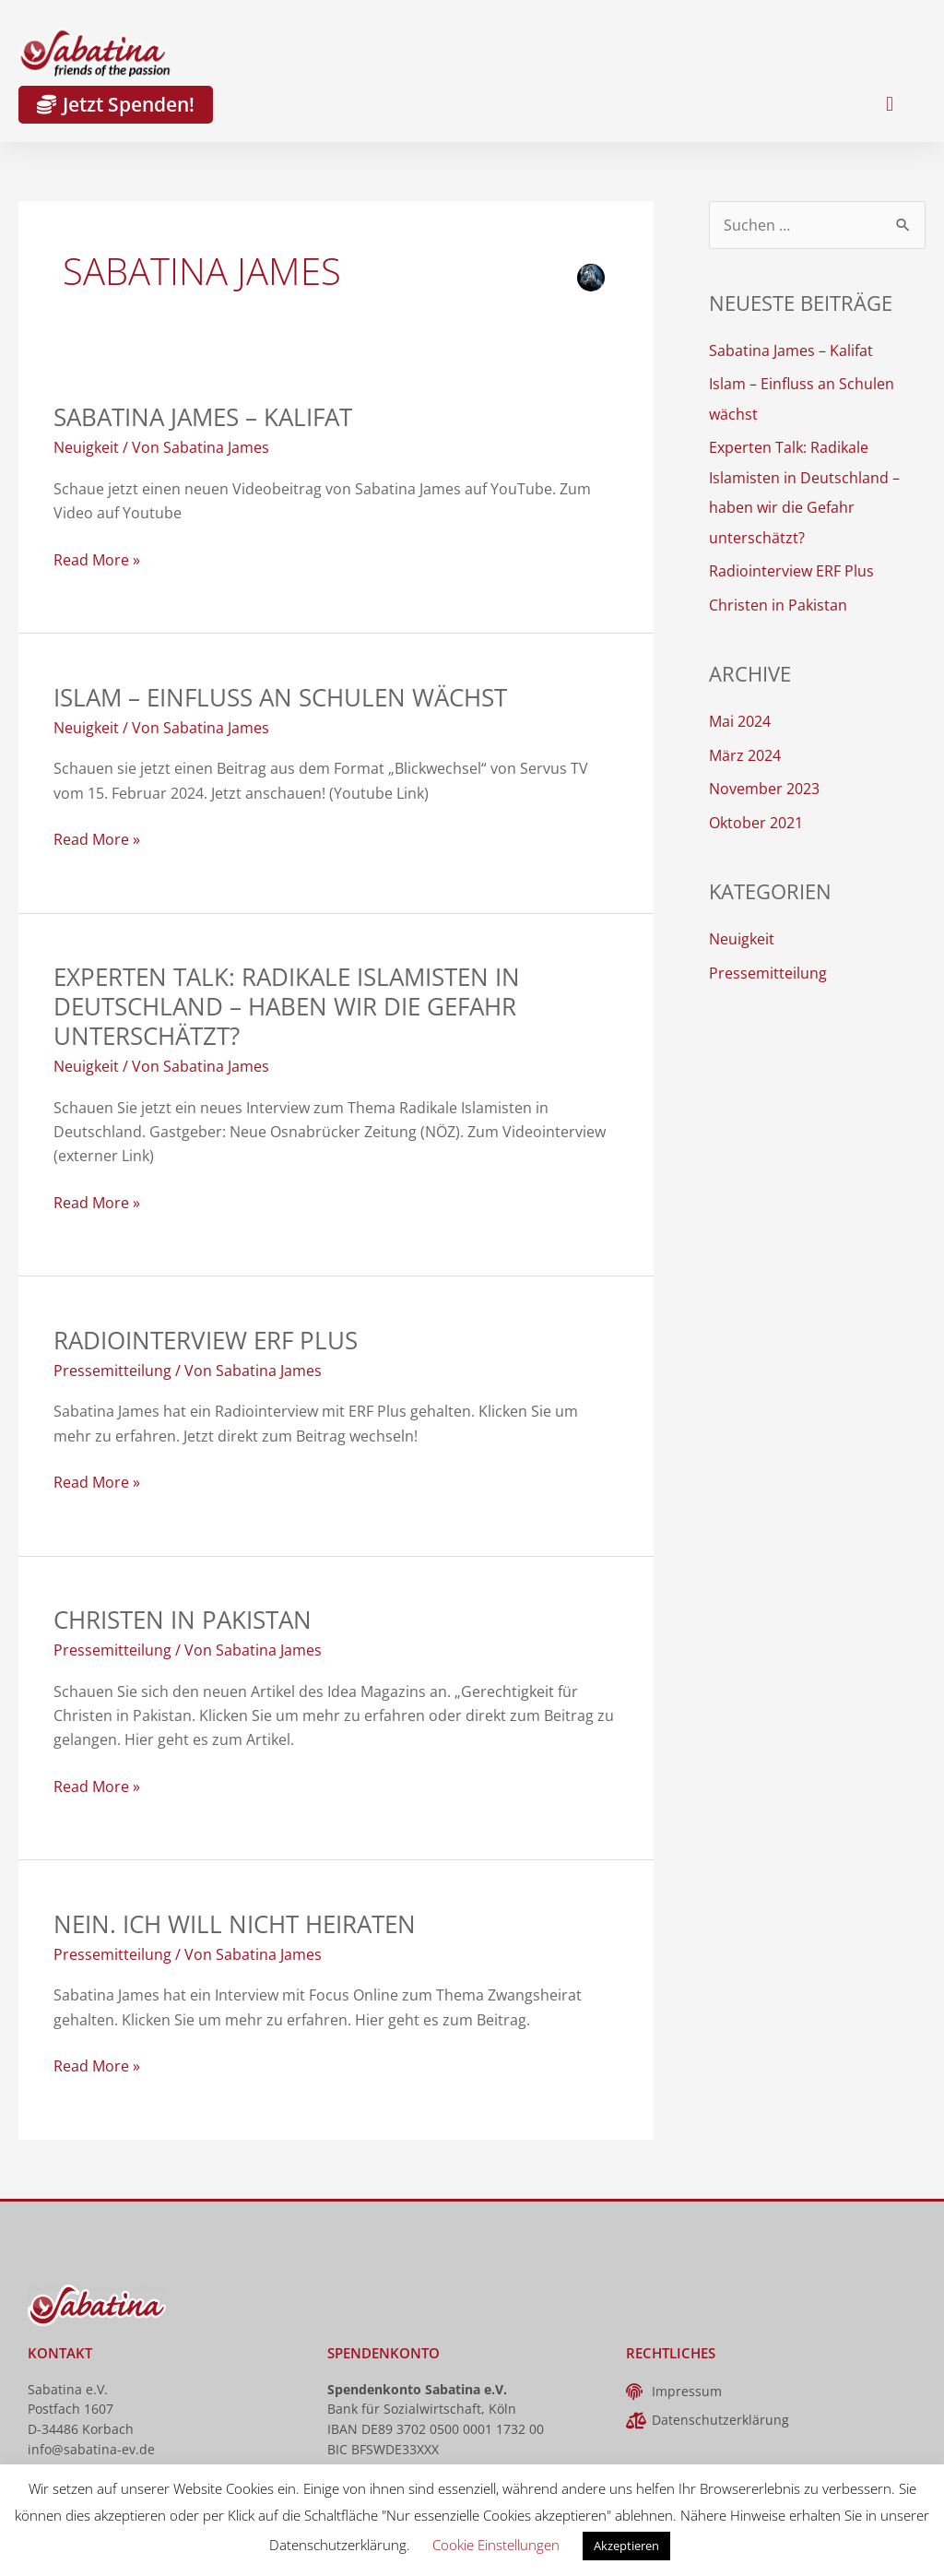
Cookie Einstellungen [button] (496, 2544)
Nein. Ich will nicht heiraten (234, 1924)
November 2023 (764, 784)
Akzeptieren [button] (626, 2545)
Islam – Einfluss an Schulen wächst (280, 697)
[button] (889, 104)
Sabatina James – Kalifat (202, 416)
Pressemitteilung (112, 1370)
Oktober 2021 (756, 817)
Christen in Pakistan (182, 1619)
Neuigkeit (86, 447)
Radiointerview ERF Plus (205, 1340)
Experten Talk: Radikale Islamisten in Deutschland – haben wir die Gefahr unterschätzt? (286, 1006)
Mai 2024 (740, 717)
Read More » (96, 559)
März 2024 (745, 751)
